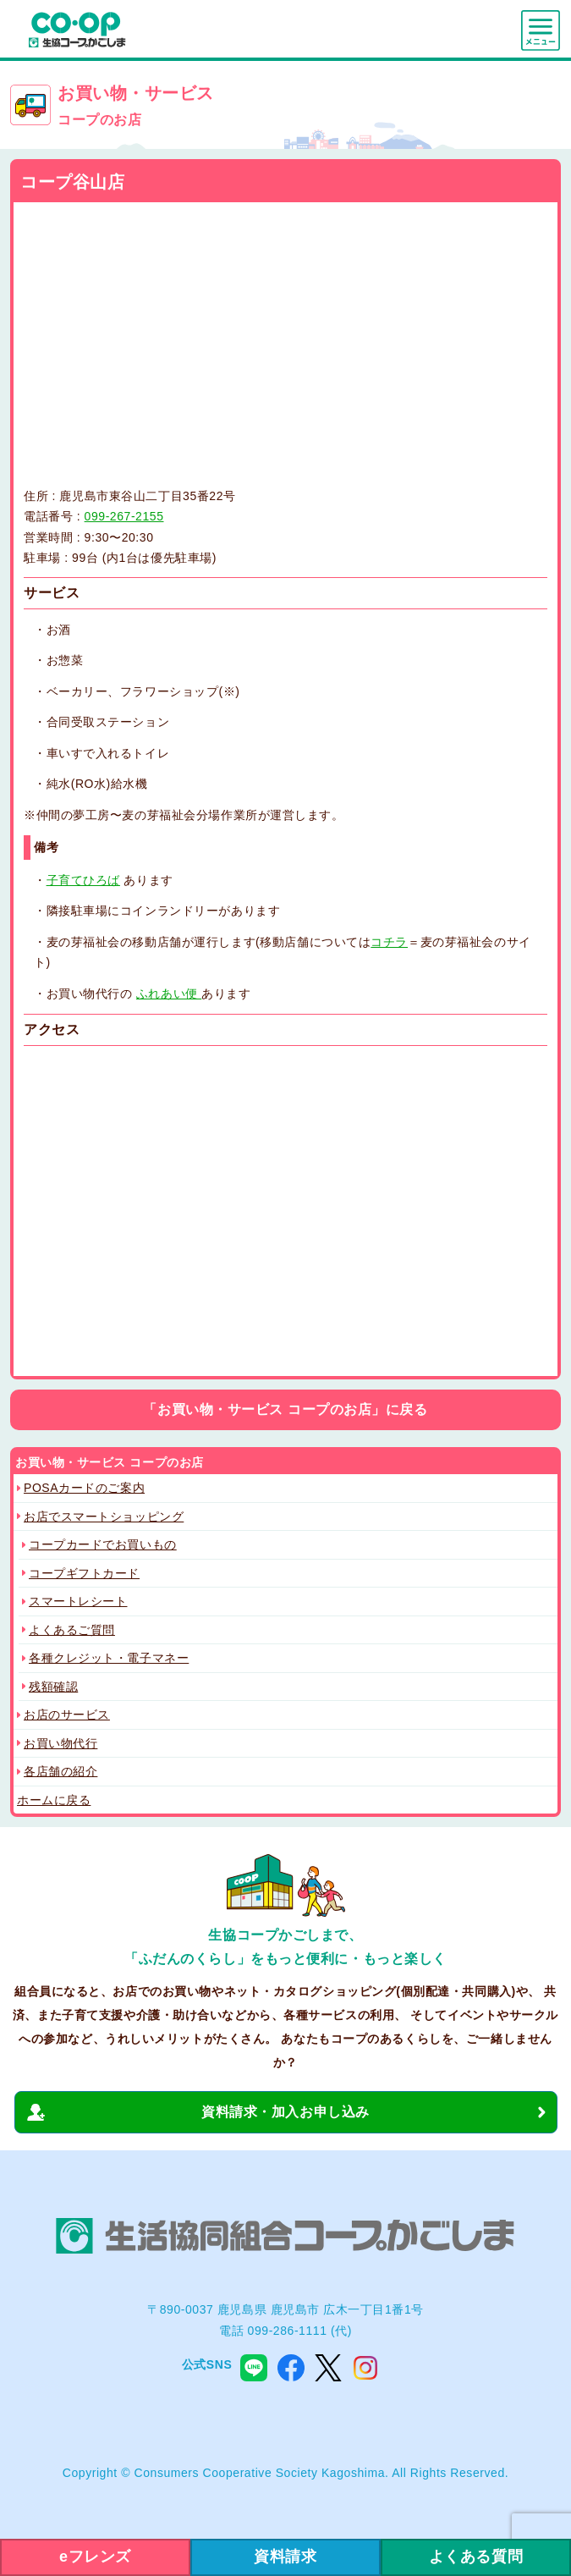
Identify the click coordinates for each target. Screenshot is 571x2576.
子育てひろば (83, 880)
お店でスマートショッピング (104, 1516)
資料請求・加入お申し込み (285, 2112)
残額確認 (53, 1686)
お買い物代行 (60, 1743)
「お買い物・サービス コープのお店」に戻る (285, 1409)
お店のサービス (67, 1714)
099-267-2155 (124, 516)
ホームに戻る (54, 1800)
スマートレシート (78, 1601)
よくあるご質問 (72, 1630)
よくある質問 (476, 2556)
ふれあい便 (168, 993)
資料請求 (285, 2556)
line (253, 2367)
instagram (365, 2367)
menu (540, 30)
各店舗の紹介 (60, 1771)
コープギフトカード (84, 1573)
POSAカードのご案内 (84, 1487)
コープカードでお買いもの (103, 1544)
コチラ (389, 942)
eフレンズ (95, 2556)
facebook (291, 2367)
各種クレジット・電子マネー (109, 1658)
